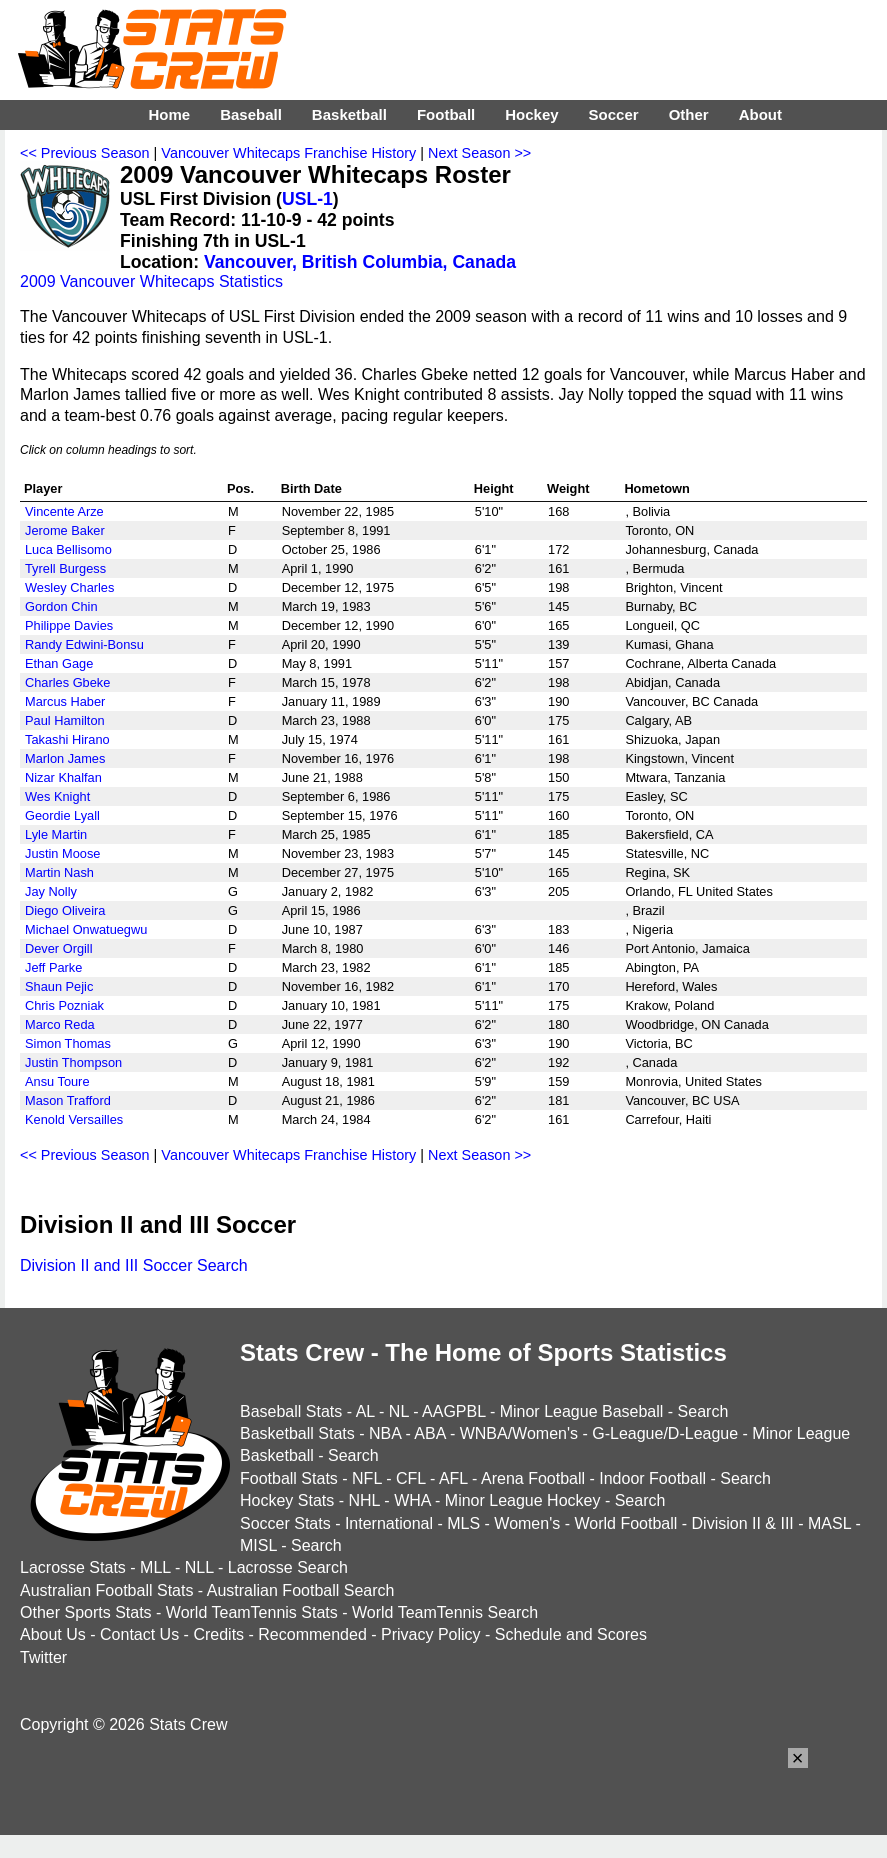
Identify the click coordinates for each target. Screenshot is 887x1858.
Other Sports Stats (86, 1612)
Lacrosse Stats (73, 1567)
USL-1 (307, 199)
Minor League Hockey (523, 1500)
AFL (453, 1478)
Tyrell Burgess (65, 568)
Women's (527, 1523)
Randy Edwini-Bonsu (84, 644)
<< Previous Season (85, 153)
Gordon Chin (61, 606)
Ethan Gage (59, 663)
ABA (429, 1433)
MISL (258, 1545)
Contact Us (139, 1634)
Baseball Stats (291, 1411)
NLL (199, 1567)
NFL (367, 1478)
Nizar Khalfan (63, 777)
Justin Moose (62, 853)
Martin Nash (59, 872)
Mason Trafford (68, 1100)
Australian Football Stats (106, 1590)
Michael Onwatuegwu (86, 929)
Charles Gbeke (67, 682)
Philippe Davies (69, 625)
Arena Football (533, 1478)
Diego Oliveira (65, 910)
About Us (53, 1634)
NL (399, 1411)
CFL (411, 1478)
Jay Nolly (51, 891)
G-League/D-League (665, 1433)
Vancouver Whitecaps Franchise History (288, 153)
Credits (218, 1634)
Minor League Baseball (582, 1411)
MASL (829, 1523)
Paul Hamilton (65, 720)
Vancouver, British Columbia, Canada (360, 262)
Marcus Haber (65, 701)
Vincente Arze (64, 511)
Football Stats (289, 1478)
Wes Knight (57, 796)
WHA (412, 1500)
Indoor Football (652, 1478)
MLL (155, 1567)
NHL (363, 1500)
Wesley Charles (69, 587)
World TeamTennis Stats (252, 1612)
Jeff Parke (53, 967)
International (389, 1523)
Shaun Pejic (59, 986)
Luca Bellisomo (68, 549)
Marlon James (65, 758)
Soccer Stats (285, 1523)
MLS (463, 1523)
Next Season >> (479, 153)
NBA (385, 1433)
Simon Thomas (68, 1043)
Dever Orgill (59, 948)
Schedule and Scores (571, 1634)
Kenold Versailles (74, 1119)
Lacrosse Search (288, 1567)
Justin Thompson (73, 1062)
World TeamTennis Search (445, 1612)
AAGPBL (453, 1411)
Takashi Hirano (67, 739)
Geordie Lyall (62, 815)
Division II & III (743, 1523)
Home (169, 114)
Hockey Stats (287, 1500)
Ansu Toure (57, 1081)
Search (703, 1411)
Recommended (312, 1634)
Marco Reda (60, 1024)
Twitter (43, 1657)
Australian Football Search (301, 1590)
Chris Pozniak (64, 1005)
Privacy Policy (431, 1634)
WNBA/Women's (519, 1433)
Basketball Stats (297, 1433)
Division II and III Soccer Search (134, 1265)
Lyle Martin (56, 834)
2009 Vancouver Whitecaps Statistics (151, 281)
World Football (625, 1523)
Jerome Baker (65, 530)
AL (365, 1411)
